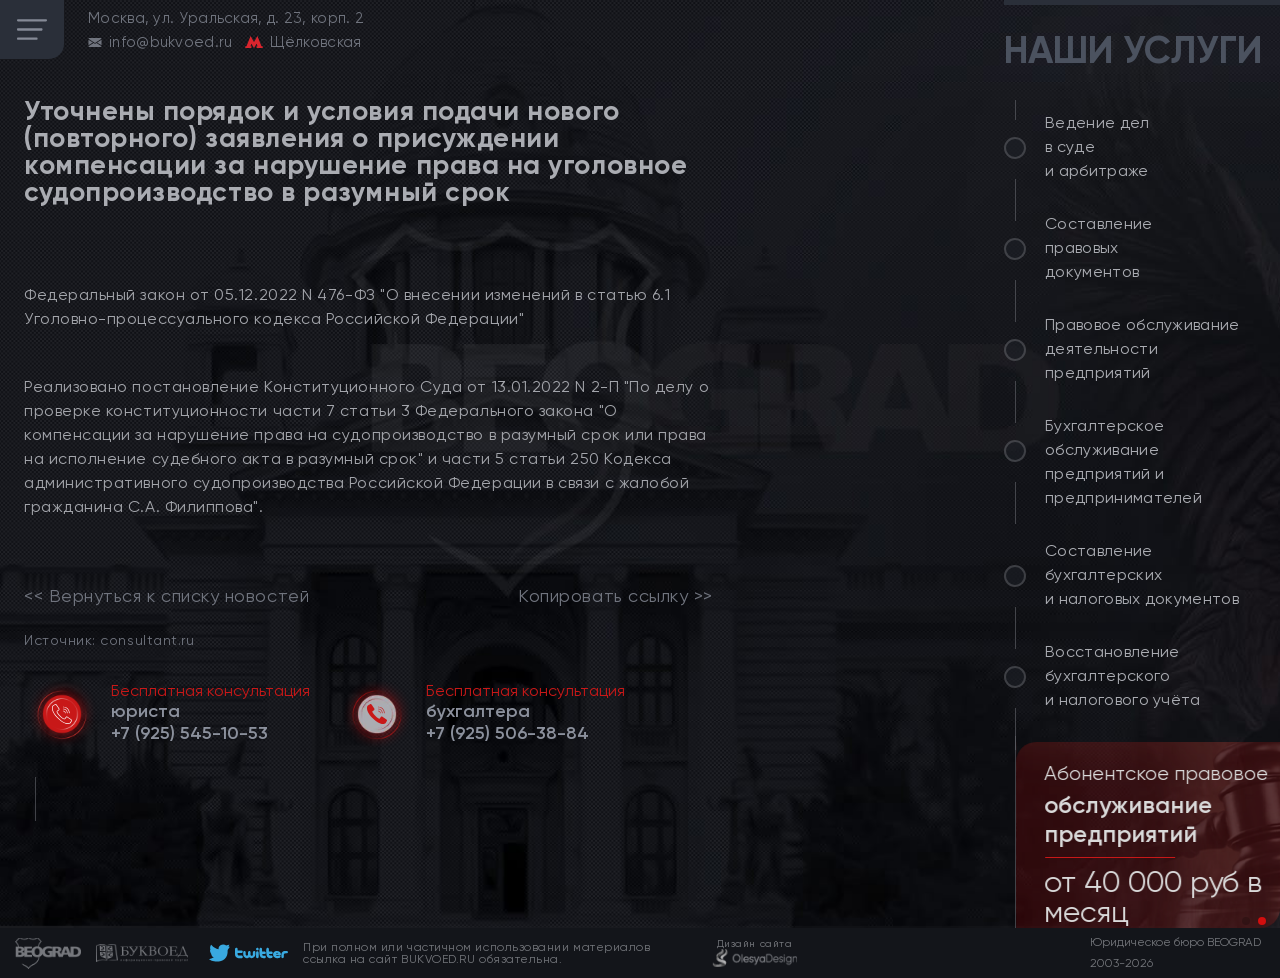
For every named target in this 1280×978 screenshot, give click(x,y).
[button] (1246, 921)
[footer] (245, 953)
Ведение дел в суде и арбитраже (1097, 146)
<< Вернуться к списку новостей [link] (166, 596)
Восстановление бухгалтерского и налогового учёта (1123, 675)
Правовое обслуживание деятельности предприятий (1142, 348)
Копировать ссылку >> (615, 596)
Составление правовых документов (1099, 247)
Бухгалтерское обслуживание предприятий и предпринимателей (1123, 461)
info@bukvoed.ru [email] (171, 42)
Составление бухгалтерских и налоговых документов (1142, 574)
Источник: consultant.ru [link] (109, 639)
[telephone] (189, 733)
